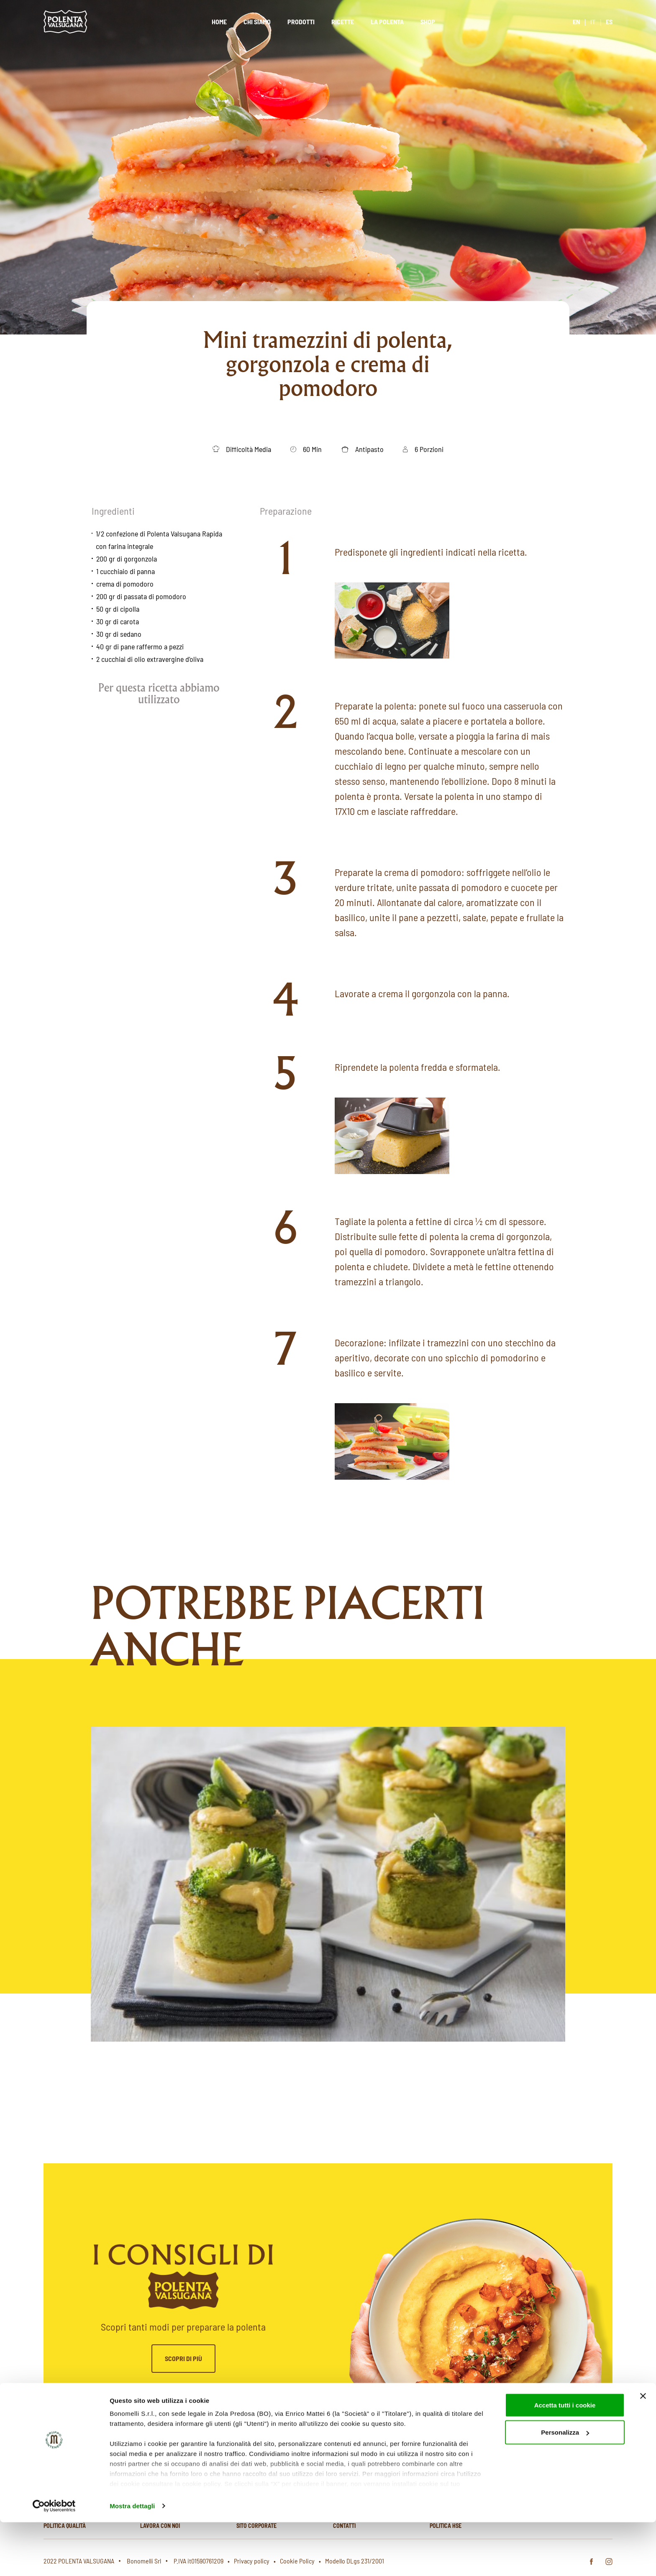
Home (219, 22)
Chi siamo (257, 22)
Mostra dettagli (132, 2559)
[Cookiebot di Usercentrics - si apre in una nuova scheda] (54, 2559)
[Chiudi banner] (643, 2450)
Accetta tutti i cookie (565, 2458)
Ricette (342, 22)
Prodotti (301, 22)
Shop (427, 22)
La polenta (387, 22)
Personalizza (565, 2486)
